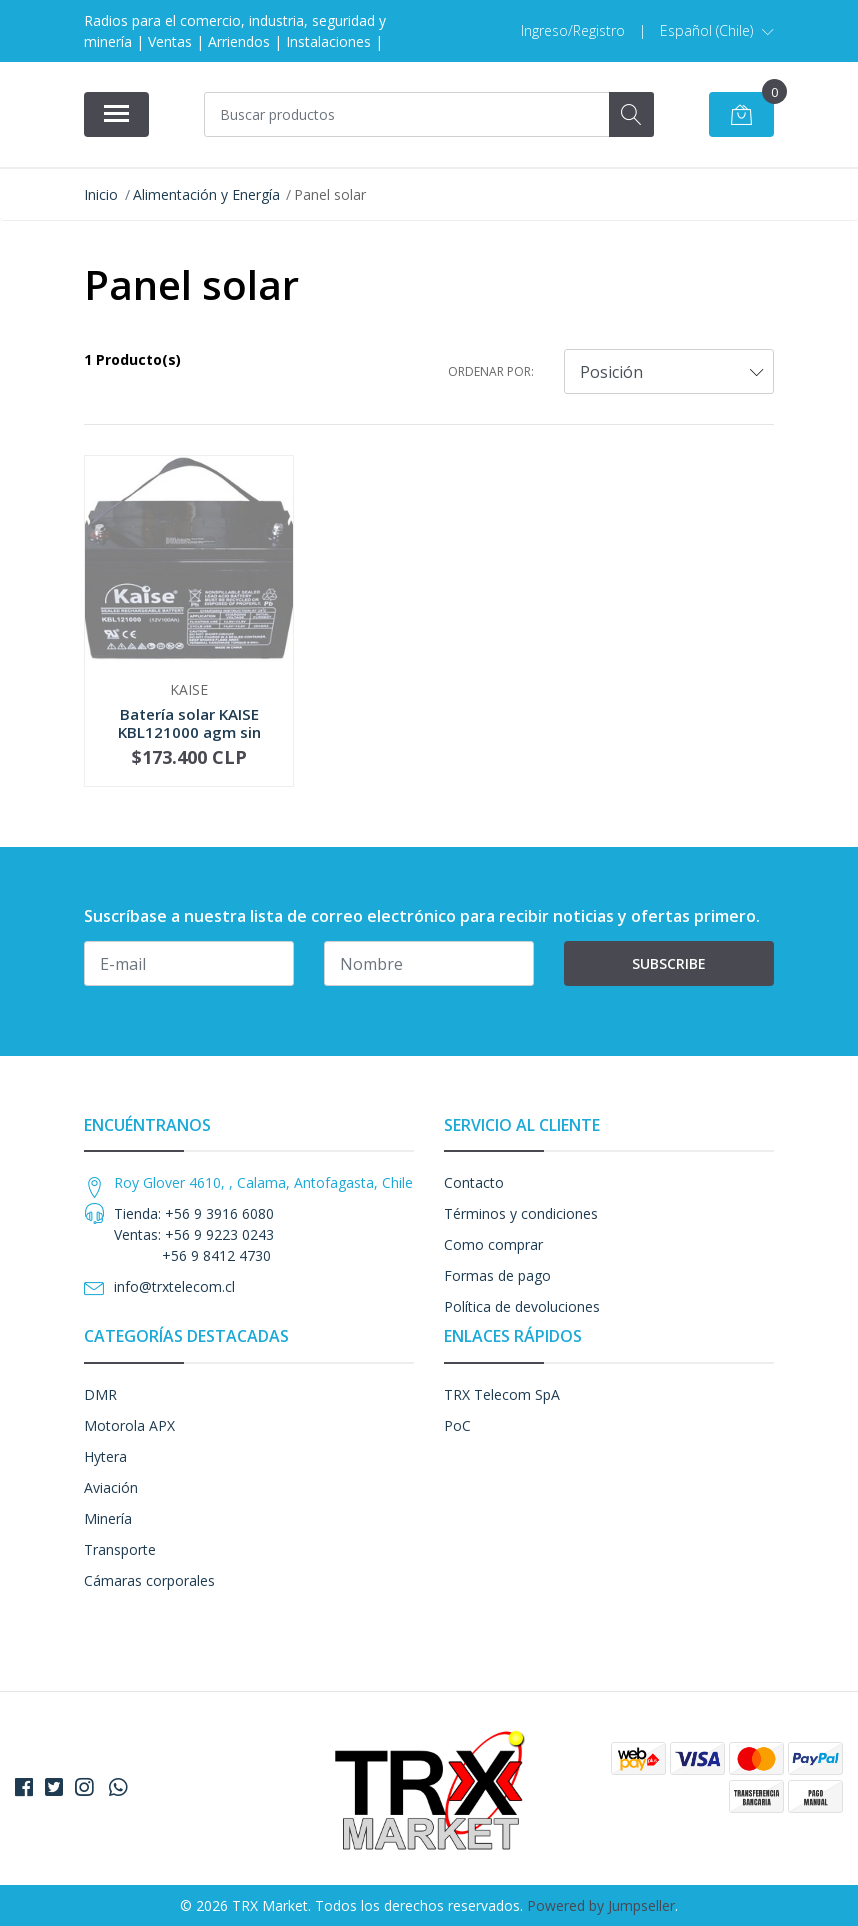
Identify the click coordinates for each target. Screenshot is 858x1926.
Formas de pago (497, 1275)
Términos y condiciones (521, 1213)
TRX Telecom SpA (502, 1394)
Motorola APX (129, 1425)
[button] (717, 31)
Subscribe (669, 963)
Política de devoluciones (522, 1306)
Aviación (111, 1487)
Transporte (120, 1549)
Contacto (474, 1182)
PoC (457, 1425)
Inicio (101, 194)
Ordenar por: (491, 371)
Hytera (105, 1456)
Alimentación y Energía (206, 194)
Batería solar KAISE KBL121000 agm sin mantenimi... (189, 732)
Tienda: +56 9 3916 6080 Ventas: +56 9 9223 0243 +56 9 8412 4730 (194, 1234)
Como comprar (493, 1244)
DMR (100, 1394)
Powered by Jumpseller (601, 1905)
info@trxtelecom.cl (174, 1286)
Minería (108, 1518)
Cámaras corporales (149, 1580)
